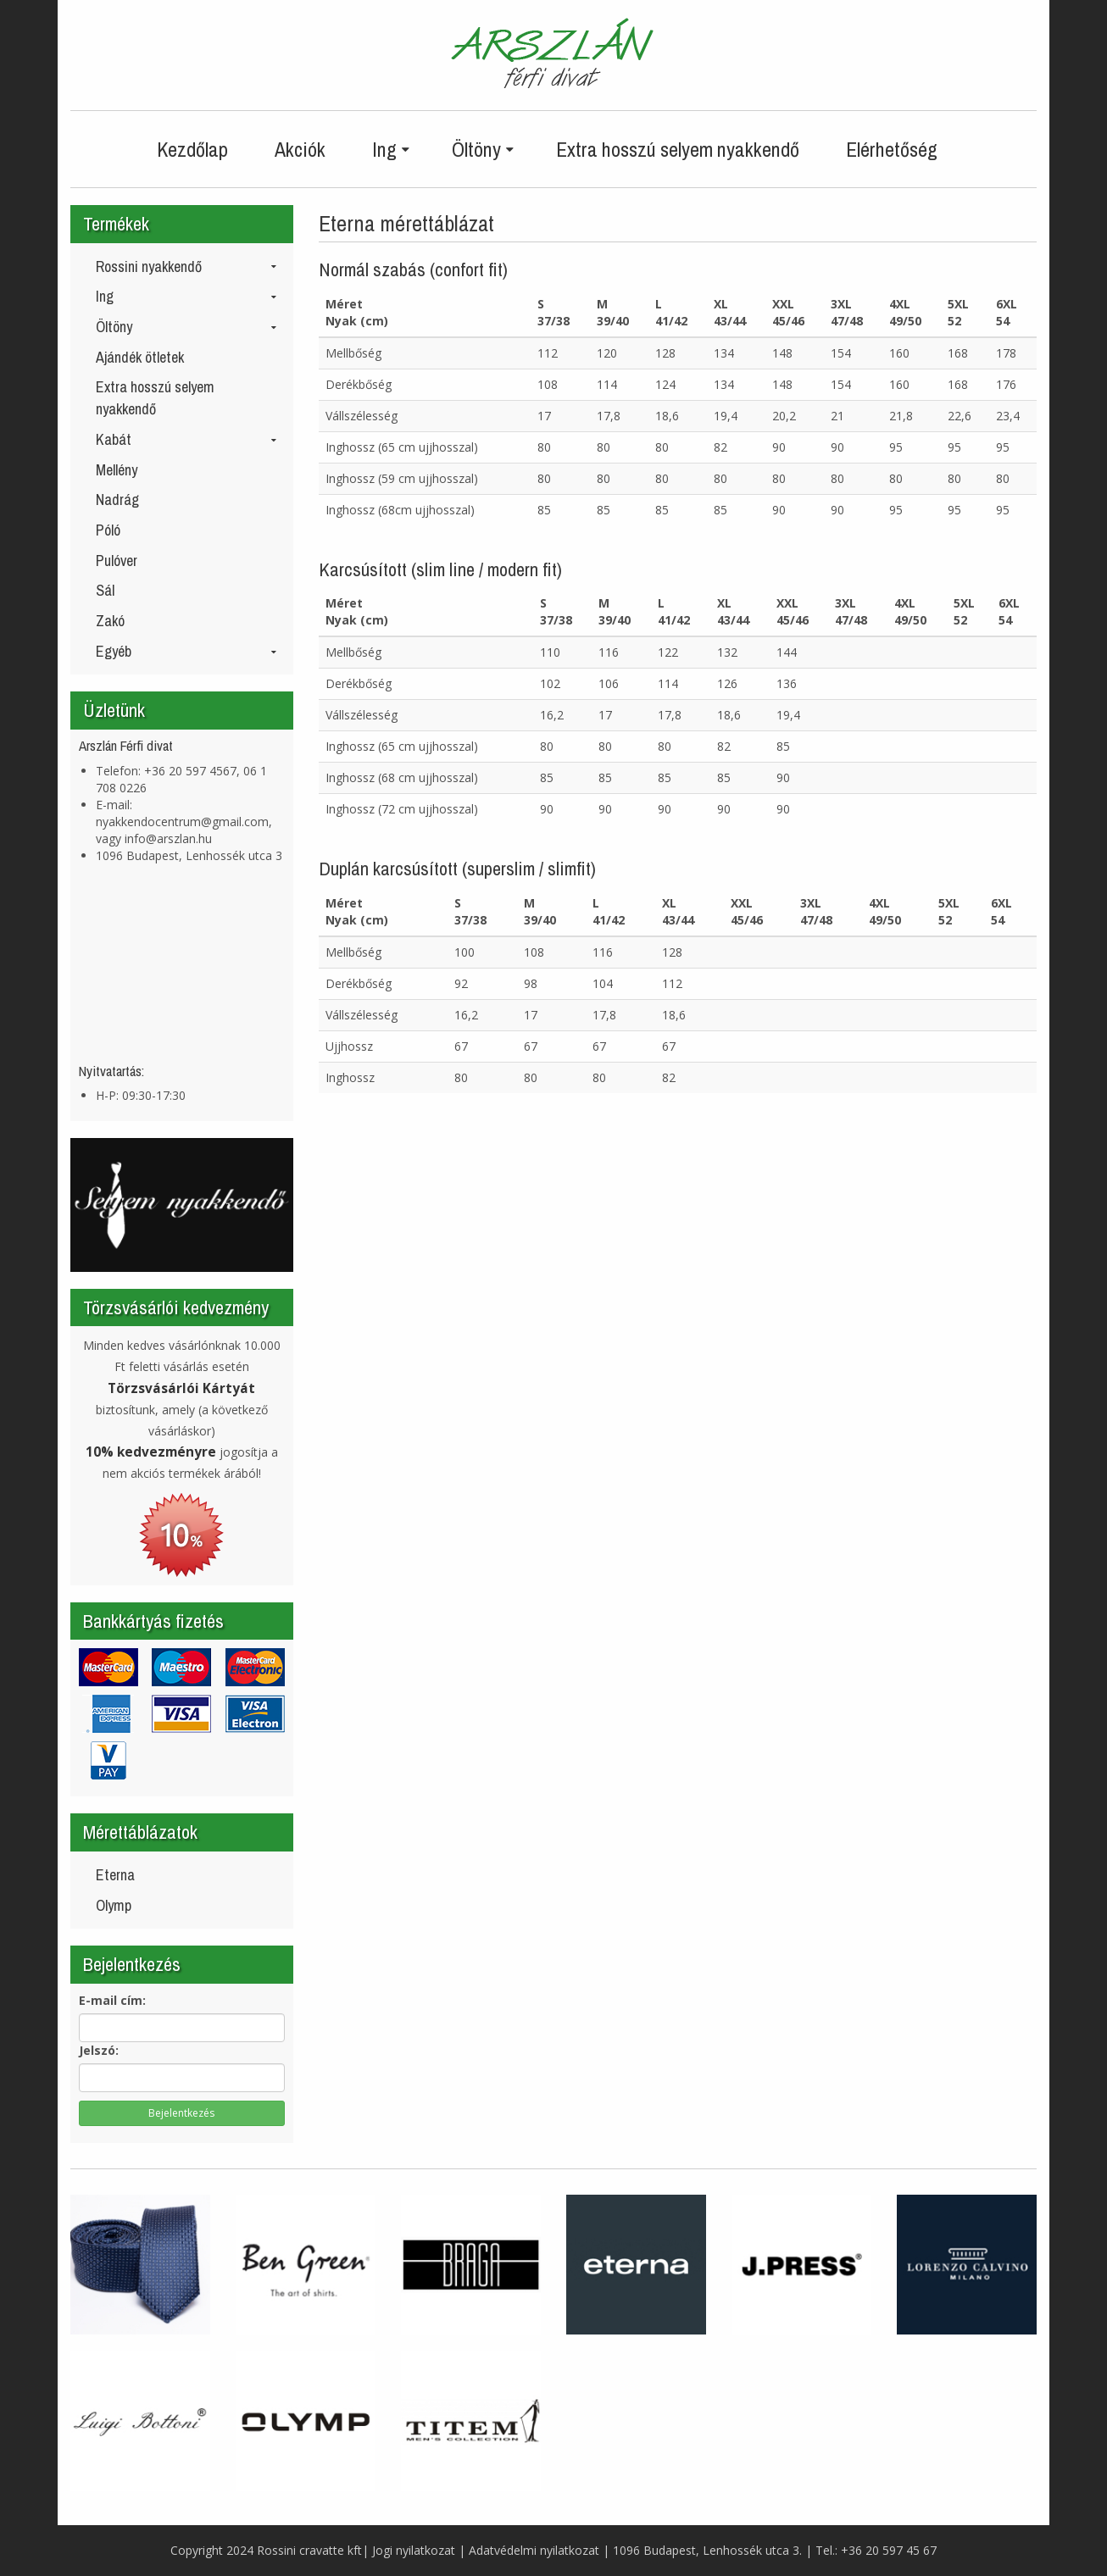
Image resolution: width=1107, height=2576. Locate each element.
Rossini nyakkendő (186, 266)
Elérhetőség (891, 149)
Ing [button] (390, 149)
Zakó (110, 620)
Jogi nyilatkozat (413, 2550)
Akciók (300, 149)
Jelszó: (99, 2050)
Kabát (186, 439)
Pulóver (116, 560)
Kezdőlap (192, 149)
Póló (108, 530)
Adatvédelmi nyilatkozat (534, 2550)
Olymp (113, 1905)
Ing (186, 296)
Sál (105, 590)
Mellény (116, 469)
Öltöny (186, 326)
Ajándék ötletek (140, 357)
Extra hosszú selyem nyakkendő (677, 149)
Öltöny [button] (483, 149)
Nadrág (117, 499)
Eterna (115, 1874)
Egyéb (186, 651)
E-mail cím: (112, 2000)
